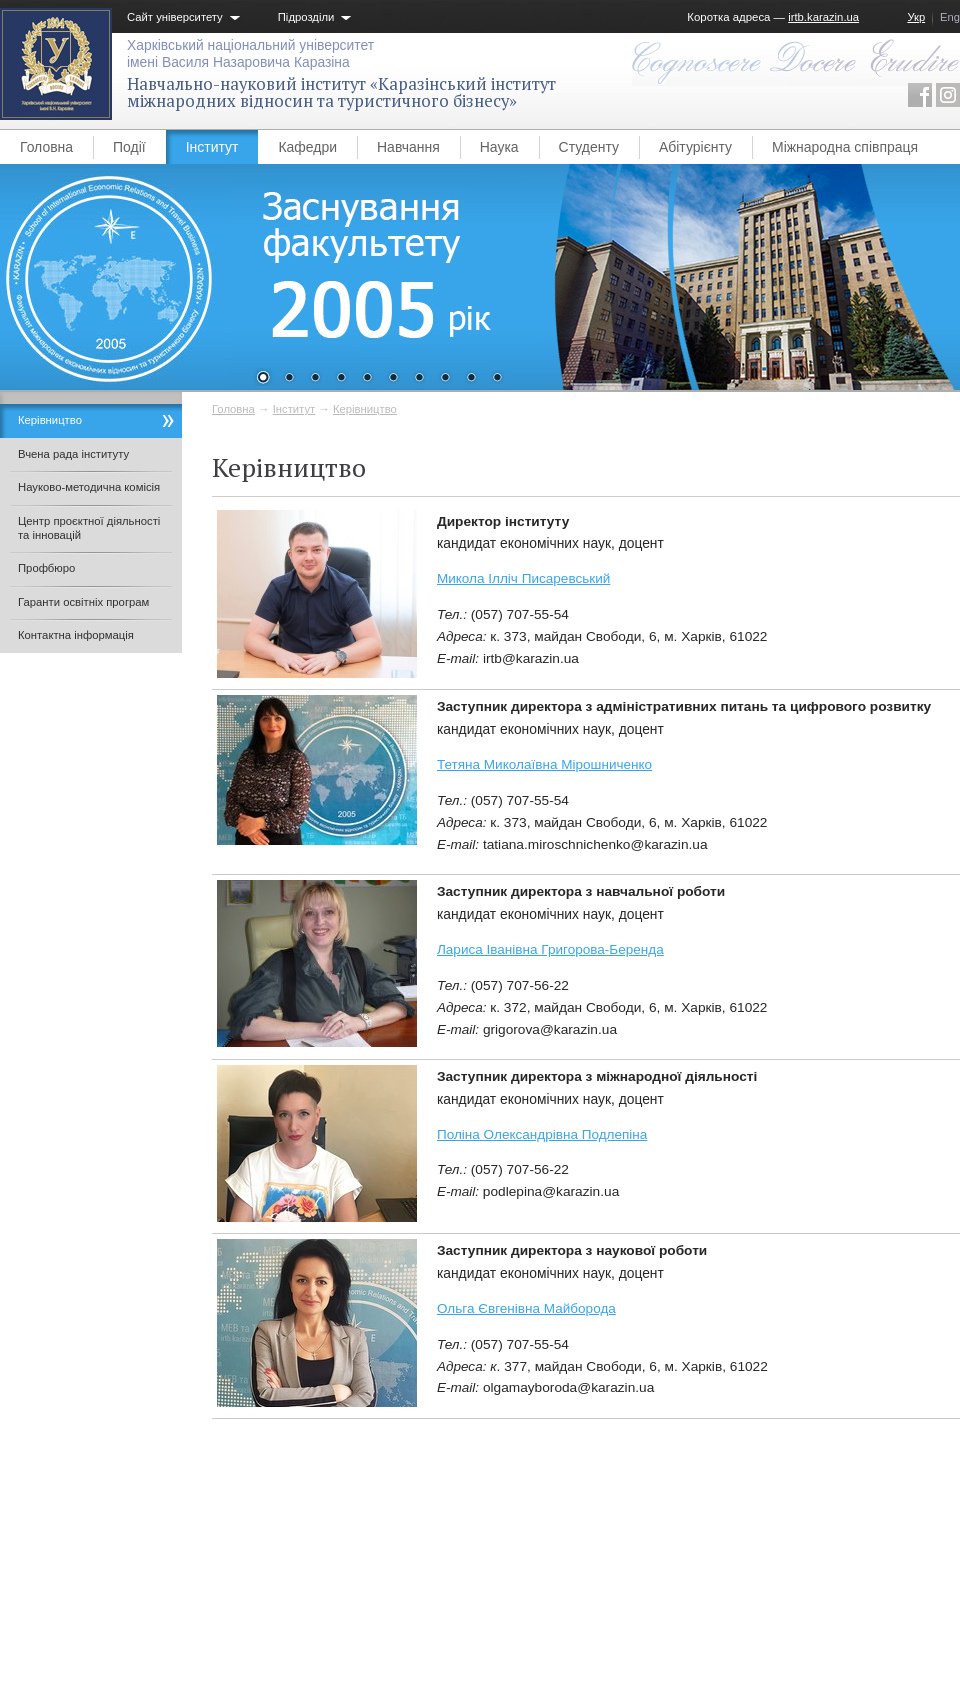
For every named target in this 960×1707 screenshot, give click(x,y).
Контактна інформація (76, 635)
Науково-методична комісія (89, 487)
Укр (916, 17)
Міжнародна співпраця (845, 147)
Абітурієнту (695, 147)
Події (129, 147)
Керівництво (365, 409)
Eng (950, 17)
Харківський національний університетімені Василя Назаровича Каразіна (250, 53)
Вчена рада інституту (73, 454)
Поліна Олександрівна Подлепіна (542, 1134)
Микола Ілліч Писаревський (523, 578)
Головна (46, 147)
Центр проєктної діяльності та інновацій (89, 528)
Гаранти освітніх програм (83, 602)
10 (497, 379)
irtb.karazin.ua (823, 17)
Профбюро (46, 568)
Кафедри (307, 147)
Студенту (589, 147)
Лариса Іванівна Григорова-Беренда (550, 949)
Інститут (212, 147)
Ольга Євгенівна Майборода (526, 1308)
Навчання (408, 147)
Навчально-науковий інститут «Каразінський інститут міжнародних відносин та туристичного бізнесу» (341, 92)
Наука (499, 147)
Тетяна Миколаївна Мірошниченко (544, 764)
